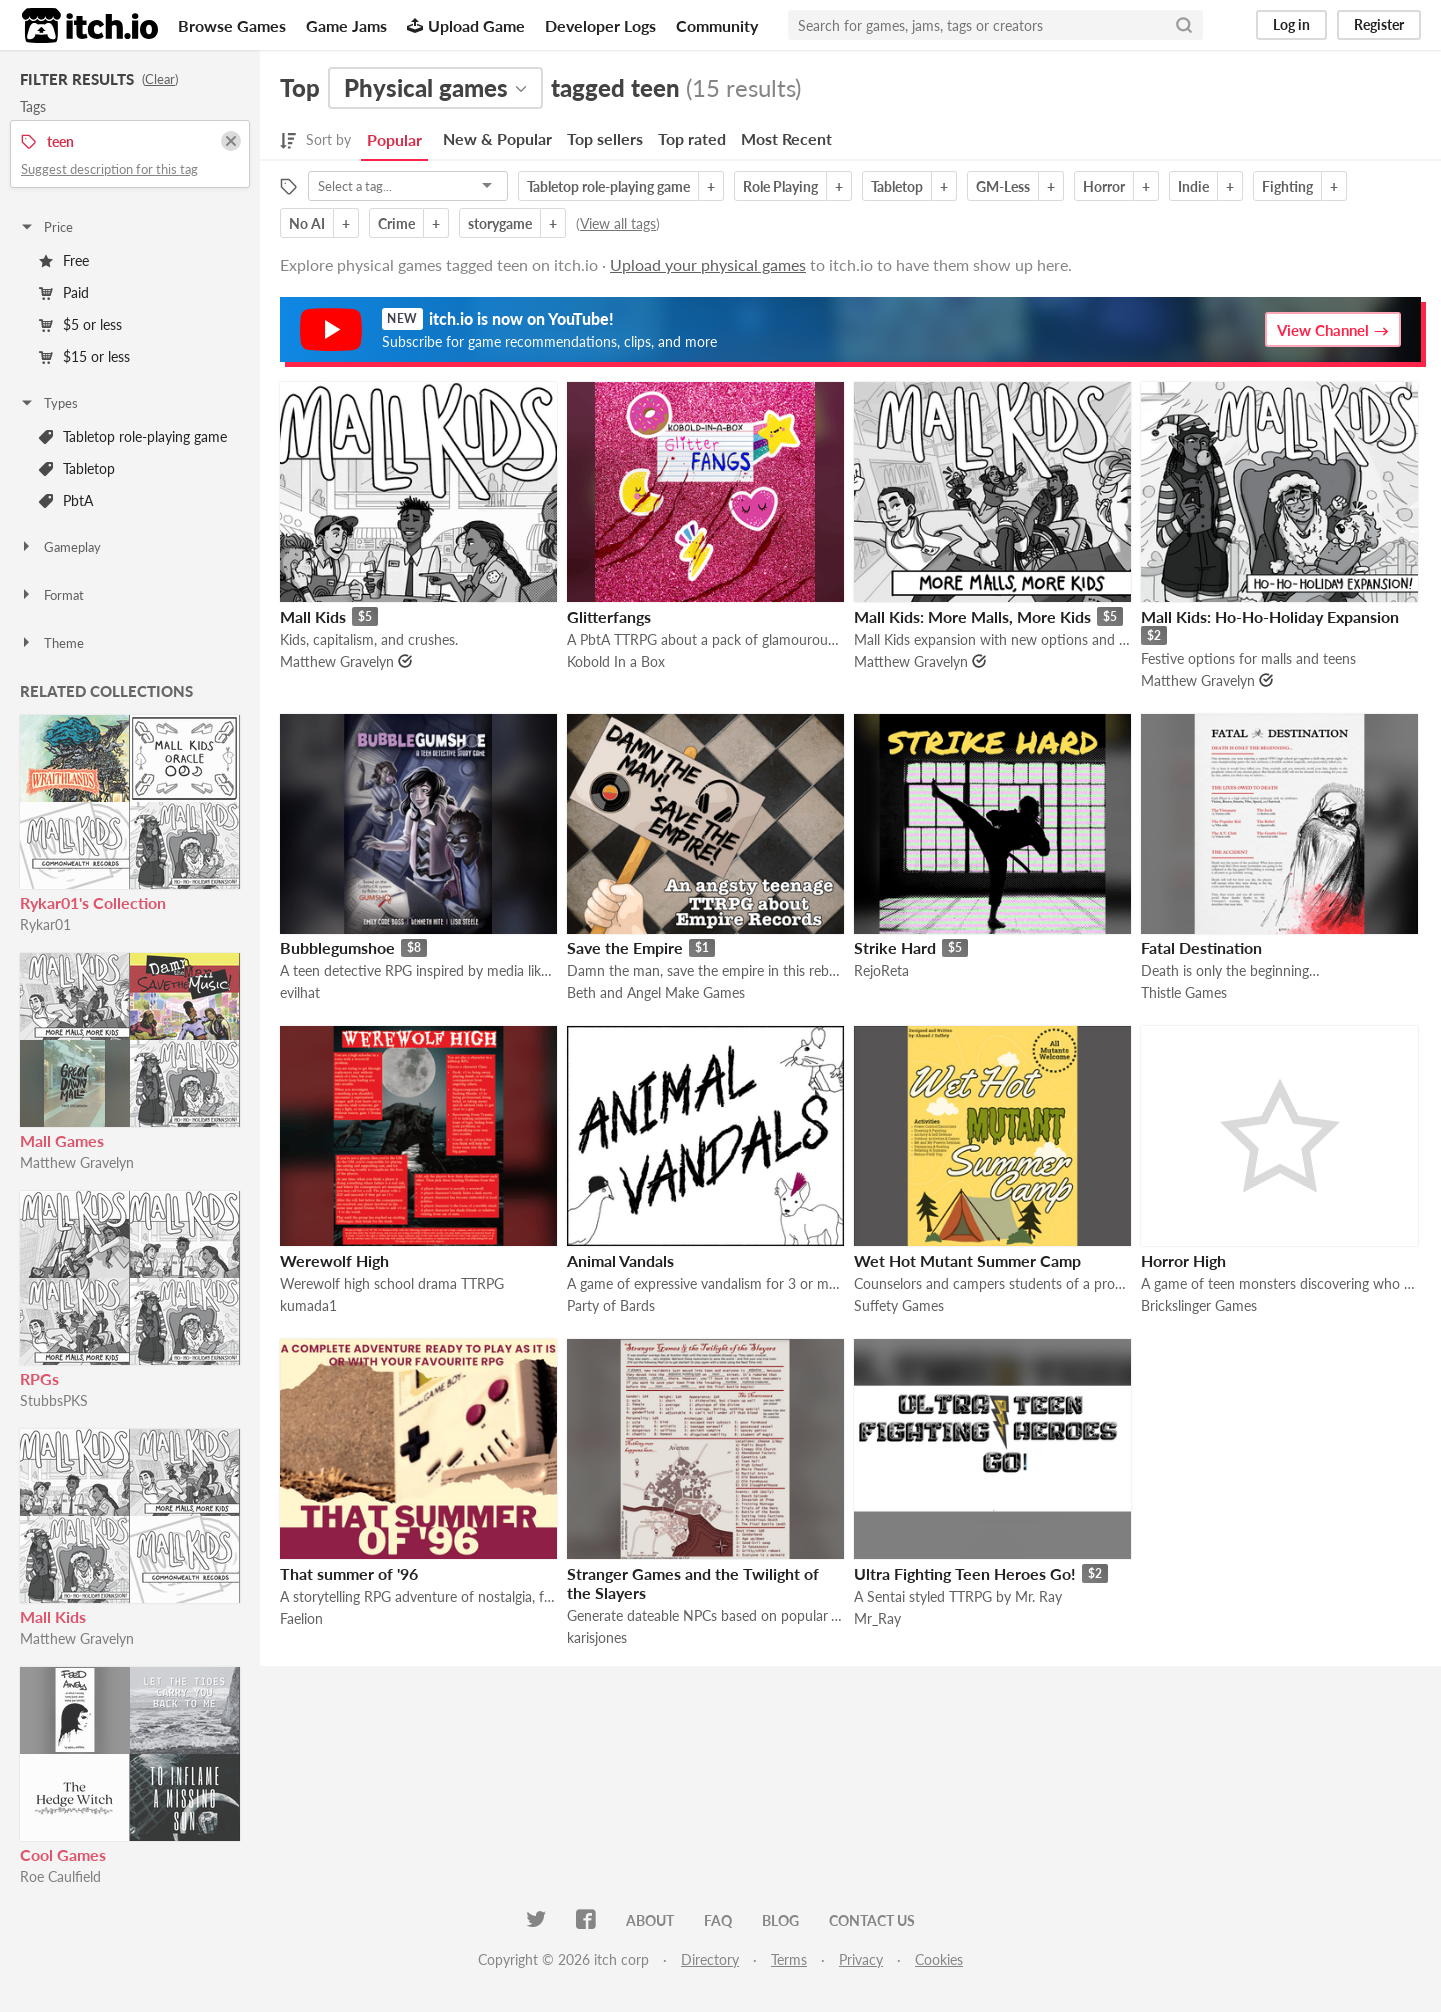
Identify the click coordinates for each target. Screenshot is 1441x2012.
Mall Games (62, 1140)
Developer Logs (600, 25)
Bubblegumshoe (337, 947)
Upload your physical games (708, 264)
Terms (789, 1959)
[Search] (1184, 25)
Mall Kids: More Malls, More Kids (972, 616)
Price (46, 227)
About (650, 1920)
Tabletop (77, 468)
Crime (396, 223)
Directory (710, 1959)
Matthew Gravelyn (77, 1162)
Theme (51, 643)
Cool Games (63, 1854)
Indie (1193, 186)
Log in (1291, 24)
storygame (500, 223)
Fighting (1287, 186)
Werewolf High (334, 1260)
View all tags (618, 223)
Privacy (861, 1959)
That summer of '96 (349, 1573)
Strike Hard (895, 947)
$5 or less (80, 324)
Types (48, 403)
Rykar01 (45, 924)
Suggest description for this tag (109, 169)
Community (717, 25)
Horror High (1183, 1260)
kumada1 (308, 1305)
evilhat (300, 992)
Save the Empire (625, 947)
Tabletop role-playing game (133, 436)
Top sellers (605, 138)
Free (64, 260)
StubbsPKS (54, 1400)
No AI (307, 223)
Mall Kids (53, 1616)
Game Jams (346, 25)
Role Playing (780, 186)
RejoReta (881, 970)
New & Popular (497, 138)
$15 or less (84, 356)
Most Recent (786, 138)
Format (51, 595)
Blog (780, 1920)
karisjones (597, 1637)
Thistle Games (1184, 992)
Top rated (692, 138)
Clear (160, 79)
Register (1379, 24)
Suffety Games (899, 1305)
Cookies (939, 1959)
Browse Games (232, 25)
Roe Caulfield (60, 1876)
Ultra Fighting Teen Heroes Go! (965, 1573)
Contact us (872, 1920)
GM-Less (1003, 186)
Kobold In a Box (616, 661)
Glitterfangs (609, 616)
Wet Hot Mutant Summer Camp (967, 1260)
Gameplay (60, 547)
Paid (64, 292)
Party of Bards (611, 1305)
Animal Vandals (620, 1260)
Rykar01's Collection (93, 902)
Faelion (301, 1618)
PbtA (66, 500)
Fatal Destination (1201, 947)
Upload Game (466, 25)
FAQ (718, 1920)
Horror (1104, 186)
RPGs (39, 1378)
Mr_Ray (877, 1618)
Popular (394, 139)
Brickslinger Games (1199, 1305)
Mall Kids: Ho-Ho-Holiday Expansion (1270, 616)
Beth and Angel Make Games (656, 992)
